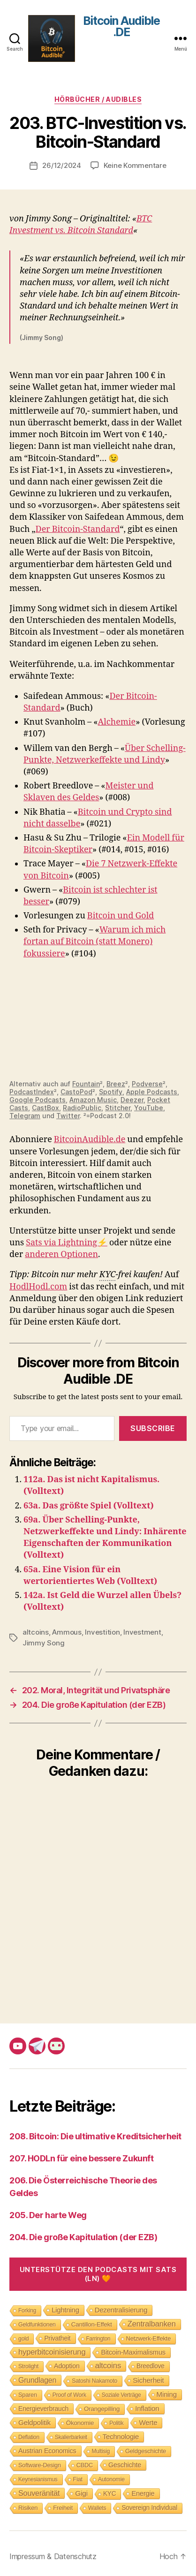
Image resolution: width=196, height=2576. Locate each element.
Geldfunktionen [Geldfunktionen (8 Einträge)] (37, 2324)
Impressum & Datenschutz (53, 2556)
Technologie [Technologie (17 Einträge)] (121, 2436)
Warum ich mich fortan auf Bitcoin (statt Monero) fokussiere (94, 941)
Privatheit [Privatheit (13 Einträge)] (57, 2338)
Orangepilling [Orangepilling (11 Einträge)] (102, 2408)
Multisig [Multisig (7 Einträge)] (101, 2451)
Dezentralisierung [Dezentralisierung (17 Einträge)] (121, 2310)
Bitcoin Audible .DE (121, 26)
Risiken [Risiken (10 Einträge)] (28, 2507)
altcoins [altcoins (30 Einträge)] (108, 2365)
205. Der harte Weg (48, 2215)
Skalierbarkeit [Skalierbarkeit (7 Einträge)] (71, 2437)
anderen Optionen (61, 1254)
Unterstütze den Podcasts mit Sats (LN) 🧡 (98, 2274)
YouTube (148, 1108)
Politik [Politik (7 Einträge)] (116, 2423)
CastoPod (76, 1092)
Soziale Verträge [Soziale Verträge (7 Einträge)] (121, 2395)
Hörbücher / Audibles (98, 99)
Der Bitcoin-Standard (78, 529)
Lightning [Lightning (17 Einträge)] (65, 2310)
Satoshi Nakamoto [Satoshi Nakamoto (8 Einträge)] (94, 2381)
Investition (102, 1632)
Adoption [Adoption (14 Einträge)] (67, 2366)
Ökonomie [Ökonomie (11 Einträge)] (80, 2422)
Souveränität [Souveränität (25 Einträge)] (39, 2493)
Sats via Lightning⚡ (66, 1242)
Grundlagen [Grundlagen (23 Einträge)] (37, 2380)
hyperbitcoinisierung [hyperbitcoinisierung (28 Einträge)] (51, 2352)
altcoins (36, 1632)
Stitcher (117, 1108)
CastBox (45, 1108)
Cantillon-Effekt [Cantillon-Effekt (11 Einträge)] (91, 2324)
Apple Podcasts (151, 1092)
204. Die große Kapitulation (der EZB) (83, 2237)
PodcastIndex (31, 1092)
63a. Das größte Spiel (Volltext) (88, 1505)
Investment (142, 1632)
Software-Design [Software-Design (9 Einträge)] (39, 2465)
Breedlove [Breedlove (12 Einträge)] (150, 2366)
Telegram (24, 1116)
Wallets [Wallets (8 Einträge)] (97, 2508)
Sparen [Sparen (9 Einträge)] (27, 2394)
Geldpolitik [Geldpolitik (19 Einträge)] (34, 2422)
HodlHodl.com (38, 1286)
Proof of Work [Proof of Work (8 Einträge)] (69, 2395)
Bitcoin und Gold (120, 915)
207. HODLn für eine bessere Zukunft (81, 2158)
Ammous (66, 1632)
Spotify (110, 1092)
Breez (115, 1084)
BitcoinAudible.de (90, 1139)
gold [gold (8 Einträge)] (23, 2338)
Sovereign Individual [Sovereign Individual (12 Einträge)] (149, 2507)
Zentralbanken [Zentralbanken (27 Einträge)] (152, 2323)
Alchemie (117, 722)
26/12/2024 (61, 165)
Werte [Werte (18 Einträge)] (148, 2422)
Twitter (68, 1116)
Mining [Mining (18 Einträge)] (167, 2394)
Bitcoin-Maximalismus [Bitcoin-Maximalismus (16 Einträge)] (133, 2352)
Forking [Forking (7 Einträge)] (27, 2310)
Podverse (147, 1084)
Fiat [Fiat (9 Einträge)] (78, 2479)
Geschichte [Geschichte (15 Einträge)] (124, 2465)
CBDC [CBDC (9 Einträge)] (84, 2465)
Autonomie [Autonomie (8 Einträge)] (111, 2479)
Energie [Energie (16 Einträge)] (142, 2493)
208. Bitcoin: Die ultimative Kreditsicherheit (95, 2136)
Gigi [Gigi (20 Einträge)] (81, 2493)
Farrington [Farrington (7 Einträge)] (98, 2338)
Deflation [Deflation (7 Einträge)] (28, 2437)
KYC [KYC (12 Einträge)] (109, 2493)
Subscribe (152, 1428)
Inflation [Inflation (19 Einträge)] (147, 2408)
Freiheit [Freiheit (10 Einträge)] (63, 2507)
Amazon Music (93, 1100)
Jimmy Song (43, 1642)
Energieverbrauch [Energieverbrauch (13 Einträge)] (43, 2408)
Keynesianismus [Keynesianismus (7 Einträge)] (38, 2479)
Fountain (86, 1084)
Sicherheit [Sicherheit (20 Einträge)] (148, 2380)
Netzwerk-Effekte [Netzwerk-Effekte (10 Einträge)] (148, 2338)
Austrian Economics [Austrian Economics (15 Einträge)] (47, 2451)
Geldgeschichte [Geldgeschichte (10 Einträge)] (145, 2451)
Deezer (132, 1100)
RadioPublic (82, 1108)
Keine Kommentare (135, 165)
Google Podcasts (37, 1100)
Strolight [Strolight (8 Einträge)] (28, 2366)
